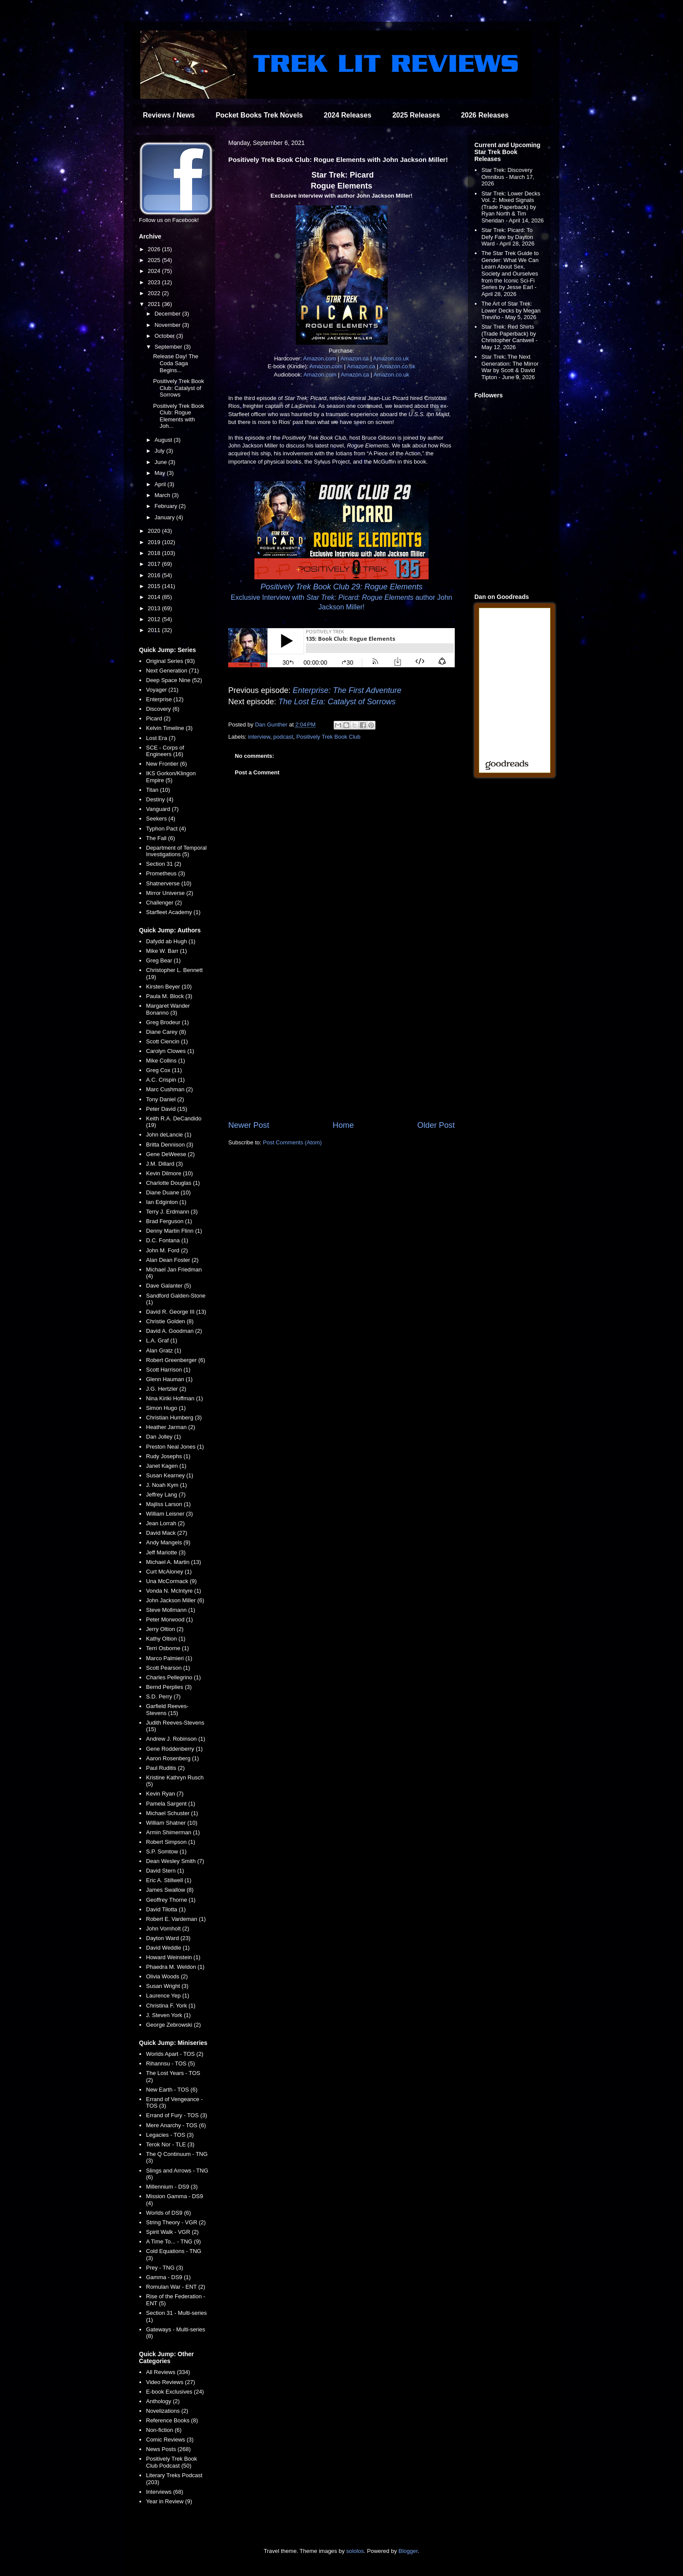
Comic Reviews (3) (169, 2439)
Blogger (408, 2551)
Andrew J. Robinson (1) (175, 1738)
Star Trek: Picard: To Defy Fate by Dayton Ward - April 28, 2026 (507, 237)
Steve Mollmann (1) (170, 1610)
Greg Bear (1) (163, 960)
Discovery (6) (162, 709)
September (169, 346)
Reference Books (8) (172, 2420)
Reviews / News (169, 115)
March (163, 495)
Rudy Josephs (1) (168, 1456)
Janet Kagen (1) (166, 1466)
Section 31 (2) (163, 864)
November (169, 325)
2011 (155, 630)
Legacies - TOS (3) (169, 2135)
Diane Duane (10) (168, 1192)
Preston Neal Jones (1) (175, 1446)
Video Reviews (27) (170, 2382)
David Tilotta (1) (166, 1909)
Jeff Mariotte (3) (166, 1552)
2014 (155, 597)
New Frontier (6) (166, 763)
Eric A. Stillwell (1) (168, 1880)
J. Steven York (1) (168, 2015)
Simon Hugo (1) (166, 1408)
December (169, 313)
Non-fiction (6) (164, 2430)
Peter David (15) (166, 1109)
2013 (155, 608)
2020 (155, 531)
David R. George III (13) (176, 1311)
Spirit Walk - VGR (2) (172, 2232)
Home (343, 1125)
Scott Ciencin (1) (167, 1041)
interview (259, 736)
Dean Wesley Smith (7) (175, 1861)
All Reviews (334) (168, 2372)
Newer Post (248, 1125)
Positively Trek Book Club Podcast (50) (171, 2462)
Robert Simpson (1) (170, 1842)
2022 (155, 293)
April (161, 484)
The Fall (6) (160, 838)
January (165, 517)
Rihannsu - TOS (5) (170, 2063)
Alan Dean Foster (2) (172, 1260)
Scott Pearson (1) (168, 1668)
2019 (155, 542)
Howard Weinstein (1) (173, 1957)
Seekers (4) (160, 818)
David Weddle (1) (167, 1947)
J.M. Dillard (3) (164, 1163)
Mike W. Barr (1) (166, 951)
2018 (155, 553)
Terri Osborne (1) (167, 1648)
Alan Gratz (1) (163, 1350)
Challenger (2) (164, 902)
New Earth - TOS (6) (171, 2089)
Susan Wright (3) (167, 1986)
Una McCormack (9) (171, 1581)
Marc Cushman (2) (169, 1089)
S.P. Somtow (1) (166, 1851)
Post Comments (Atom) (292, 1142)
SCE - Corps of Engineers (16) (165, 751)
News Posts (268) (168, 2449)
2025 (155, 260)
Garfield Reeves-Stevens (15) (167, 1709)
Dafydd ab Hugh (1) (170, 941)
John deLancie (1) (168, 1134)
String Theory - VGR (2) (176, 2222)
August (164, 440)
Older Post (436, 1125)
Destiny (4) (159, 799)
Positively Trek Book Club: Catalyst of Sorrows (178, 388)
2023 (155, 282)
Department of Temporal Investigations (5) (176, 851)
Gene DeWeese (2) (170, 1154)
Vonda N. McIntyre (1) (173, 1590)
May (161, 473)
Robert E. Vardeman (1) (176, 1919)
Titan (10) (158, 790)
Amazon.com (319, 358)
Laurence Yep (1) (167, 1995)
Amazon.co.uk (391, 358)
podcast (283, 736)
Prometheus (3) (165, 873)
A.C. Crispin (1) (165, 1079)
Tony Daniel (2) (165, 1099)
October (165, 336)
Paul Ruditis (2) (165, 1768)
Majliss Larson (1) (168, 1504)
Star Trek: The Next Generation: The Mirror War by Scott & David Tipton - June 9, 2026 (509, 366)
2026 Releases (484, 115)
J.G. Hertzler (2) (166, 1389)
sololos (355, 2551)
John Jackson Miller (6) (175, 1600)
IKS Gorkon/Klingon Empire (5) (171, 777)
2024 (155, 271)
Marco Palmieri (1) (169, 1658)
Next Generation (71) (172, 670)
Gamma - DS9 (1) (168, 2277)
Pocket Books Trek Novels (259, 115)
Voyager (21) (162, 689)
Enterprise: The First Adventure (347, 690)
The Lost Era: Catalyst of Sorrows (337, 701)
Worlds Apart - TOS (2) (174, 2054)
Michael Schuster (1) (172, 1813)
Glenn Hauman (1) (169, 1379)
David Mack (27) (166, 1533)
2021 (155, 304)
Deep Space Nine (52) (174, 680)
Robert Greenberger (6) (175, 1360)
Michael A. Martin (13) (173, 1562)
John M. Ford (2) (167, 1250)
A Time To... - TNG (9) (173, 2241)
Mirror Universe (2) (169, 893)
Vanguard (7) (162, 809)
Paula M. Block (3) (169, 996)
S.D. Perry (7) (163, 1696)
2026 (155, 249)
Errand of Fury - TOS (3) (176, 2115)
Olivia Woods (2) (167, 1976)
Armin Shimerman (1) (173, 1832)
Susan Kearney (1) (169, 1475)
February (167, 506)
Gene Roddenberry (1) (174, 1748)
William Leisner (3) (169, 1513)
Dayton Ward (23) (168, 1938)
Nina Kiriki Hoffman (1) (174, 1398)
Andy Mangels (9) (168, 1542)
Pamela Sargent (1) (170, 1803)
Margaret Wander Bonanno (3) (168, 1009)
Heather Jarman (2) (170, 1427)
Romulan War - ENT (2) (175, 2286)
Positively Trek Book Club (328, 736)
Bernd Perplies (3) (169, 1687)
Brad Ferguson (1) (169, 1221)
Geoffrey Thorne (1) (171, 1900)
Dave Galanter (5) (168, 1285)
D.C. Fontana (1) (167, 1240)
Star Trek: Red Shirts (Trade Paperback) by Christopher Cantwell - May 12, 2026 (509, 336)
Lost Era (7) (161, 738)
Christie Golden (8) (169, 1321)
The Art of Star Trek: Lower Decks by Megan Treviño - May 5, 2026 (511, 310)
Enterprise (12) (164, 699)
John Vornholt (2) (167, 1928)
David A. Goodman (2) (174, 1331)
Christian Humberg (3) (174, 1417)
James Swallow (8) (169, 1890)
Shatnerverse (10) (168, 883)
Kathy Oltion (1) (165, 1638)
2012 (155, 619)
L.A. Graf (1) (161, 1340)
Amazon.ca (354, 358)
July (160, 450)
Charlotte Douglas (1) (173, 1183)
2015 (155, 586)
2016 (155, 575)
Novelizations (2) (167, 2411)
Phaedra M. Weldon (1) (175, 1967)
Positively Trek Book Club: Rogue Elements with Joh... (178, 416)
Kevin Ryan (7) (164, 1793)
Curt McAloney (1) (169, 1571)
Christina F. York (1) (170, 2005)
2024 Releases (347, 115)
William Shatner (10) (171, 1822)
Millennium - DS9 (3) (171, 2186)
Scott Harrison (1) (168, 1369)
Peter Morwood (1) (169, 1619)
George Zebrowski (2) (173, 2024)
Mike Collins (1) (165, 1060)
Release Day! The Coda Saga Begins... (175, 363)
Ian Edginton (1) (166, 1202)
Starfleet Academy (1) (173, 912)
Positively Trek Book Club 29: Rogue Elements (341, 586)
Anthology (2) (162, 2401)
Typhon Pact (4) (166, 828)
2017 (155, 564)
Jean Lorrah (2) (165, 1523)
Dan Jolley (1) (163, 1436)
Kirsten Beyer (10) (169, 986)
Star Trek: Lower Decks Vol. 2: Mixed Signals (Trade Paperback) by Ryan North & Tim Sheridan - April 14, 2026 (512, 207)
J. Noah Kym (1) (166, 1485)
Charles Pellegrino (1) (173, 1677)
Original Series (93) (170, 661)
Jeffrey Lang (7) (166, 1494)
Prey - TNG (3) (164, 2267)
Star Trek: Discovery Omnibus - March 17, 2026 (507, 177)
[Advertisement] (341, 1048)
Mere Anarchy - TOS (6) (176, 2125)
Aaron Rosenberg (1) (172, 1758)
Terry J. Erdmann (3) (171, 1211)
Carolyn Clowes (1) (170, 1051)
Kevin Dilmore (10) (169, 1173)
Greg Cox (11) (164, 1070)
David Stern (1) (165, 1870)
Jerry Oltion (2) (164, 1629)
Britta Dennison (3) (169, 1144)
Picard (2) (158, 718)
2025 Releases (416, 115)
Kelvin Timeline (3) (169, 728)
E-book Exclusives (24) (175, 2391)
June (162, 462)
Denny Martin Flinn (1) (174, 1230)
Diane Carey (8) (166, 1032)
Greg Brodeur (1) (167, 1022)
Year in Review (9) (169, 2501)
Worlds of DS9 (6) (168, 2212)
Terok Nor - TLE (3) (170, 2144)
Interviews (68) (164, 2492)
